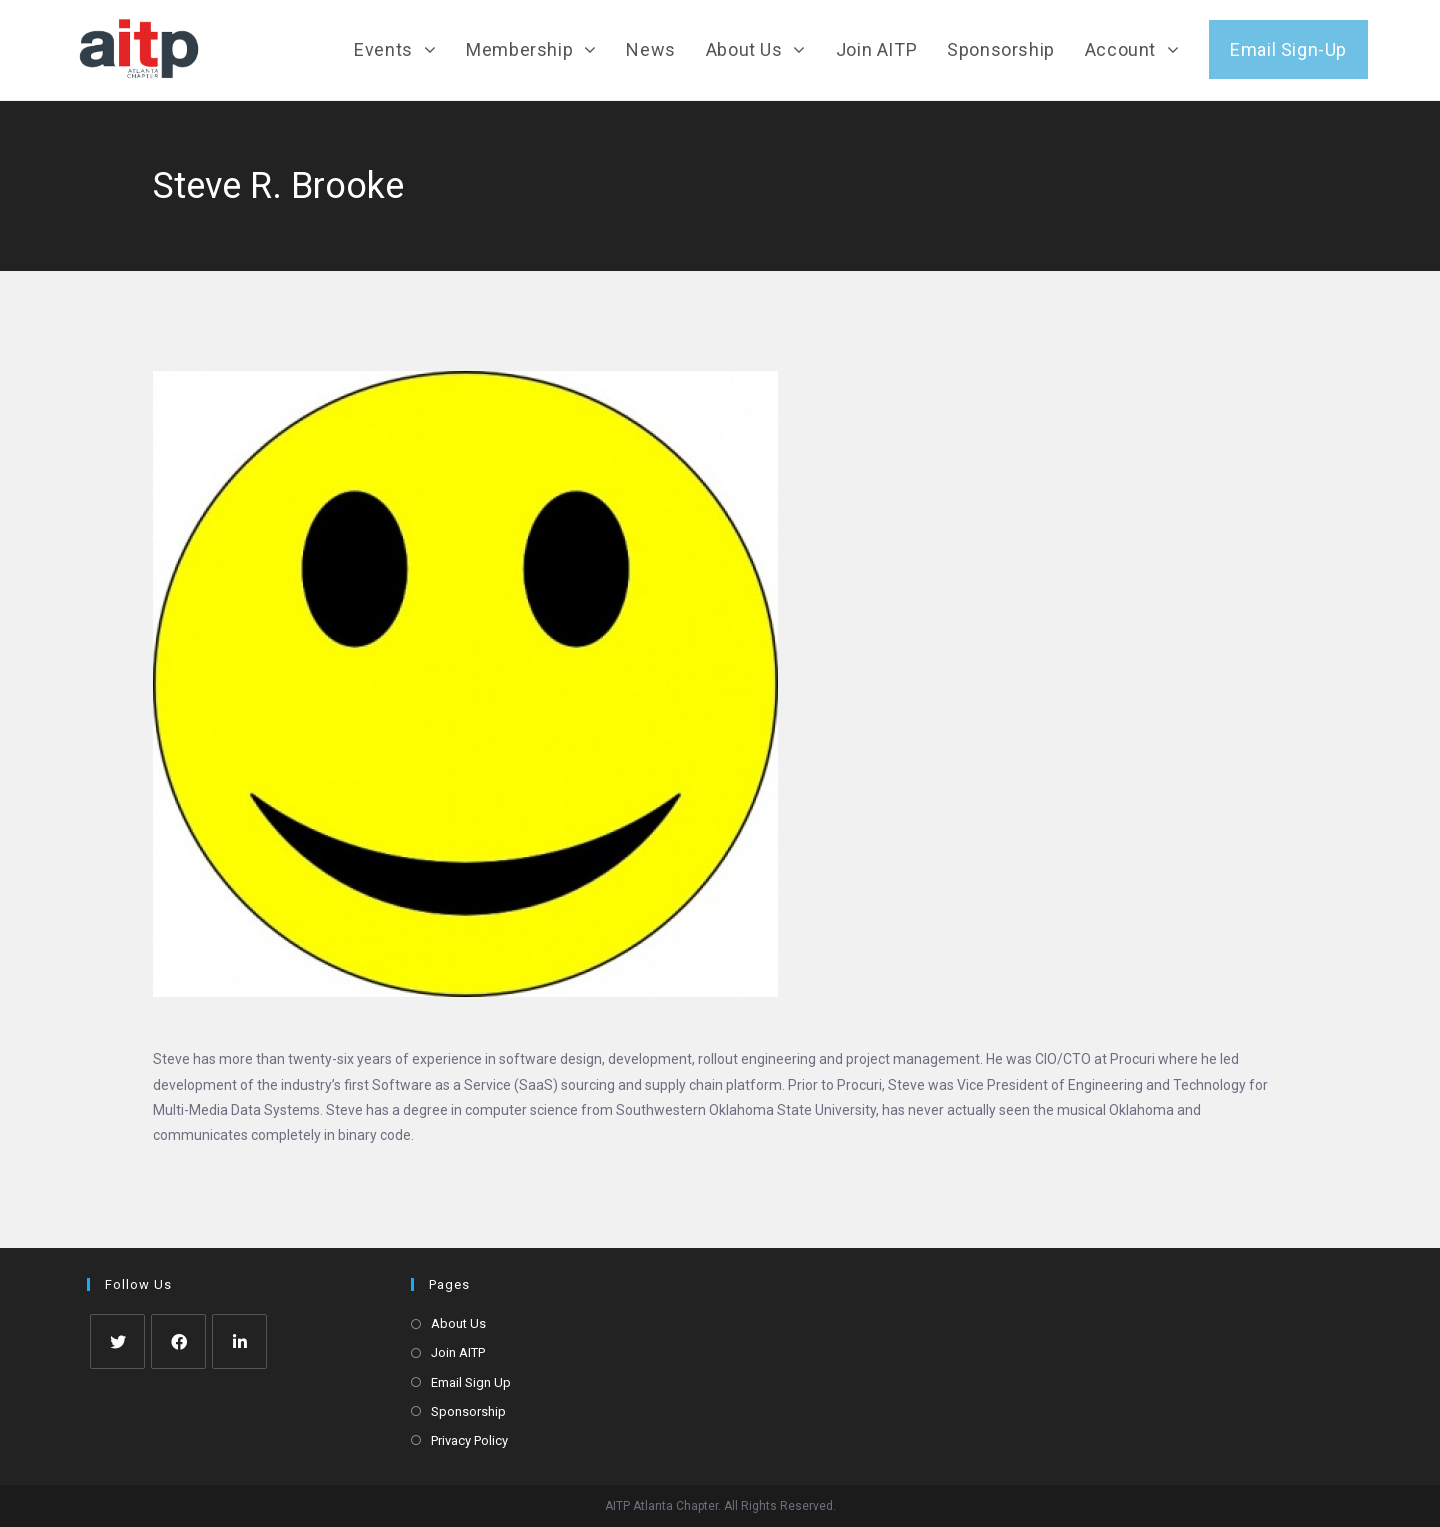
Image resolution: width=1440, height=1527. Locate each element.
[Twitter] (117, 1341)
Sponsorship (468, 1411)
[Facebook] (178, 1341)
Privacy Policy (469, 1440)
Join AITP (458, 1352)
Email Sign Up (471, 1382)
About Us (458, 1323)
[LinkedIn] (239, 1341)
